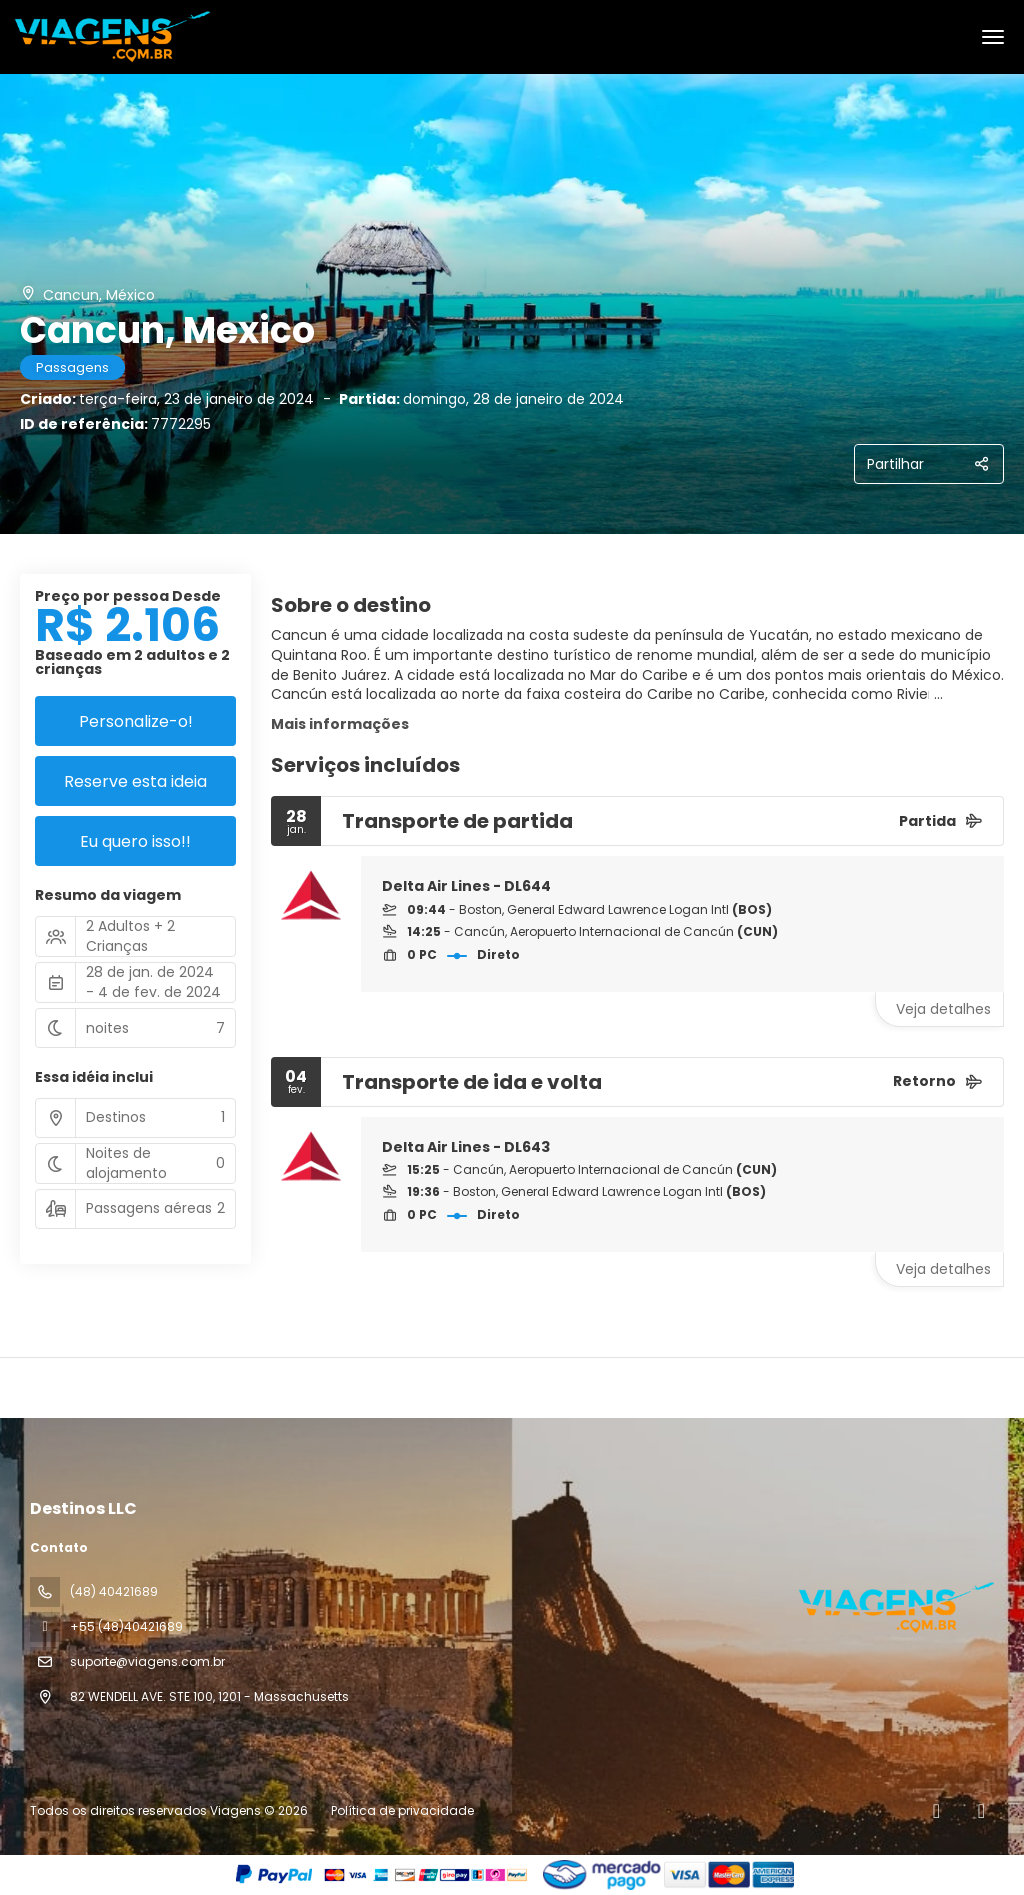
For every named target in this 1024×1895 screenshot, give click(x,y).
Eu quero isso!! (135, 841)
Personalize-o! (136, 721)
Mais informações (340, 724)
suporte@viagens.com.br (147, 1661)
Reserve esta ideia (135, 781)
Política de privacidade (402, 1810)
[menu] (993, 37)
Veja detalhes (943, 1009)
